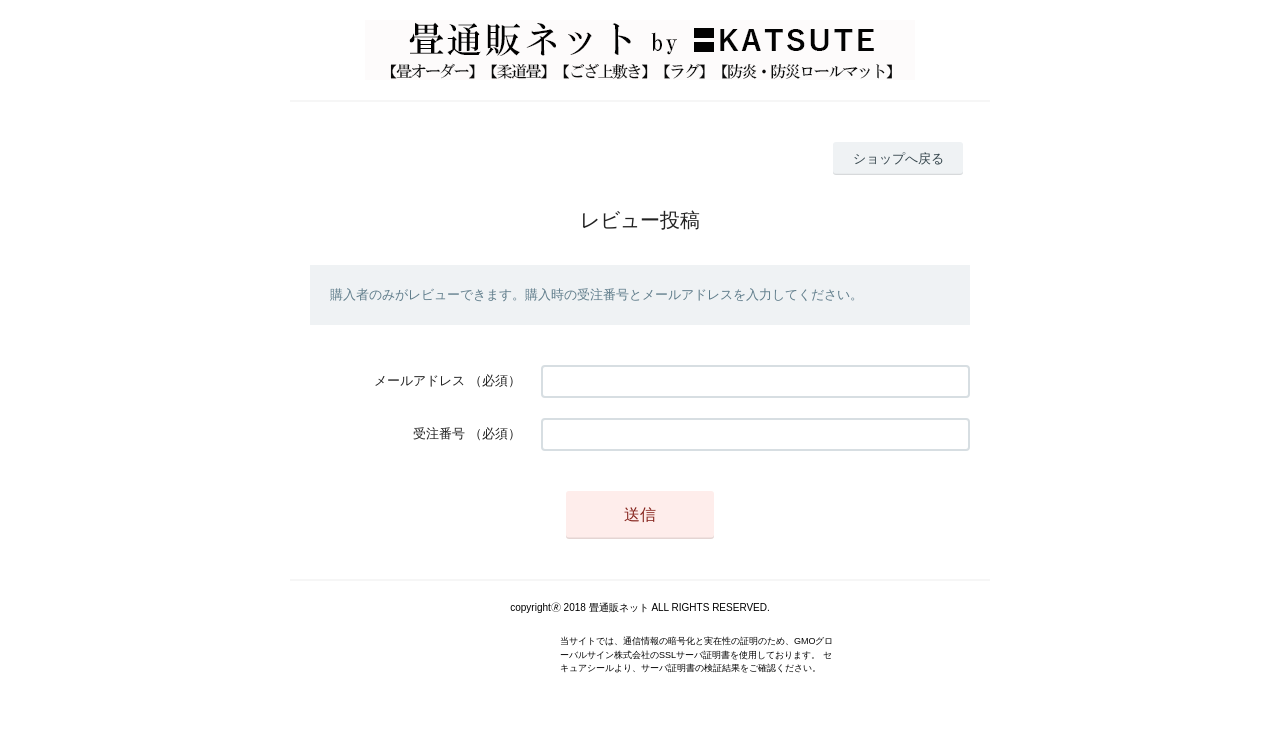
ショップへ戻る (898, 158)
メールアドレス (419, 380)
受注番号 (439, 433)
